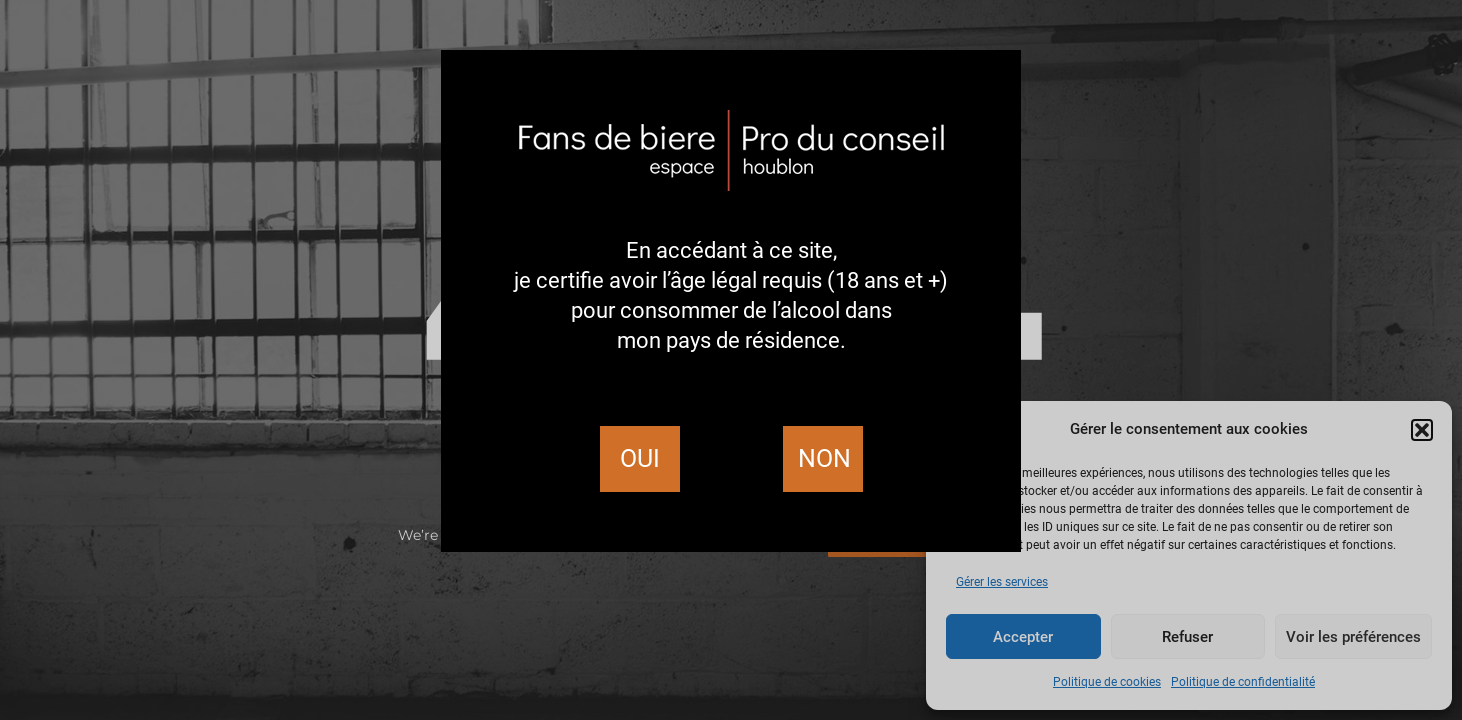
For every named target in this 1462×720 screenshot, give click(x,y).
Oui (640, 458)
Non (824, 458)
